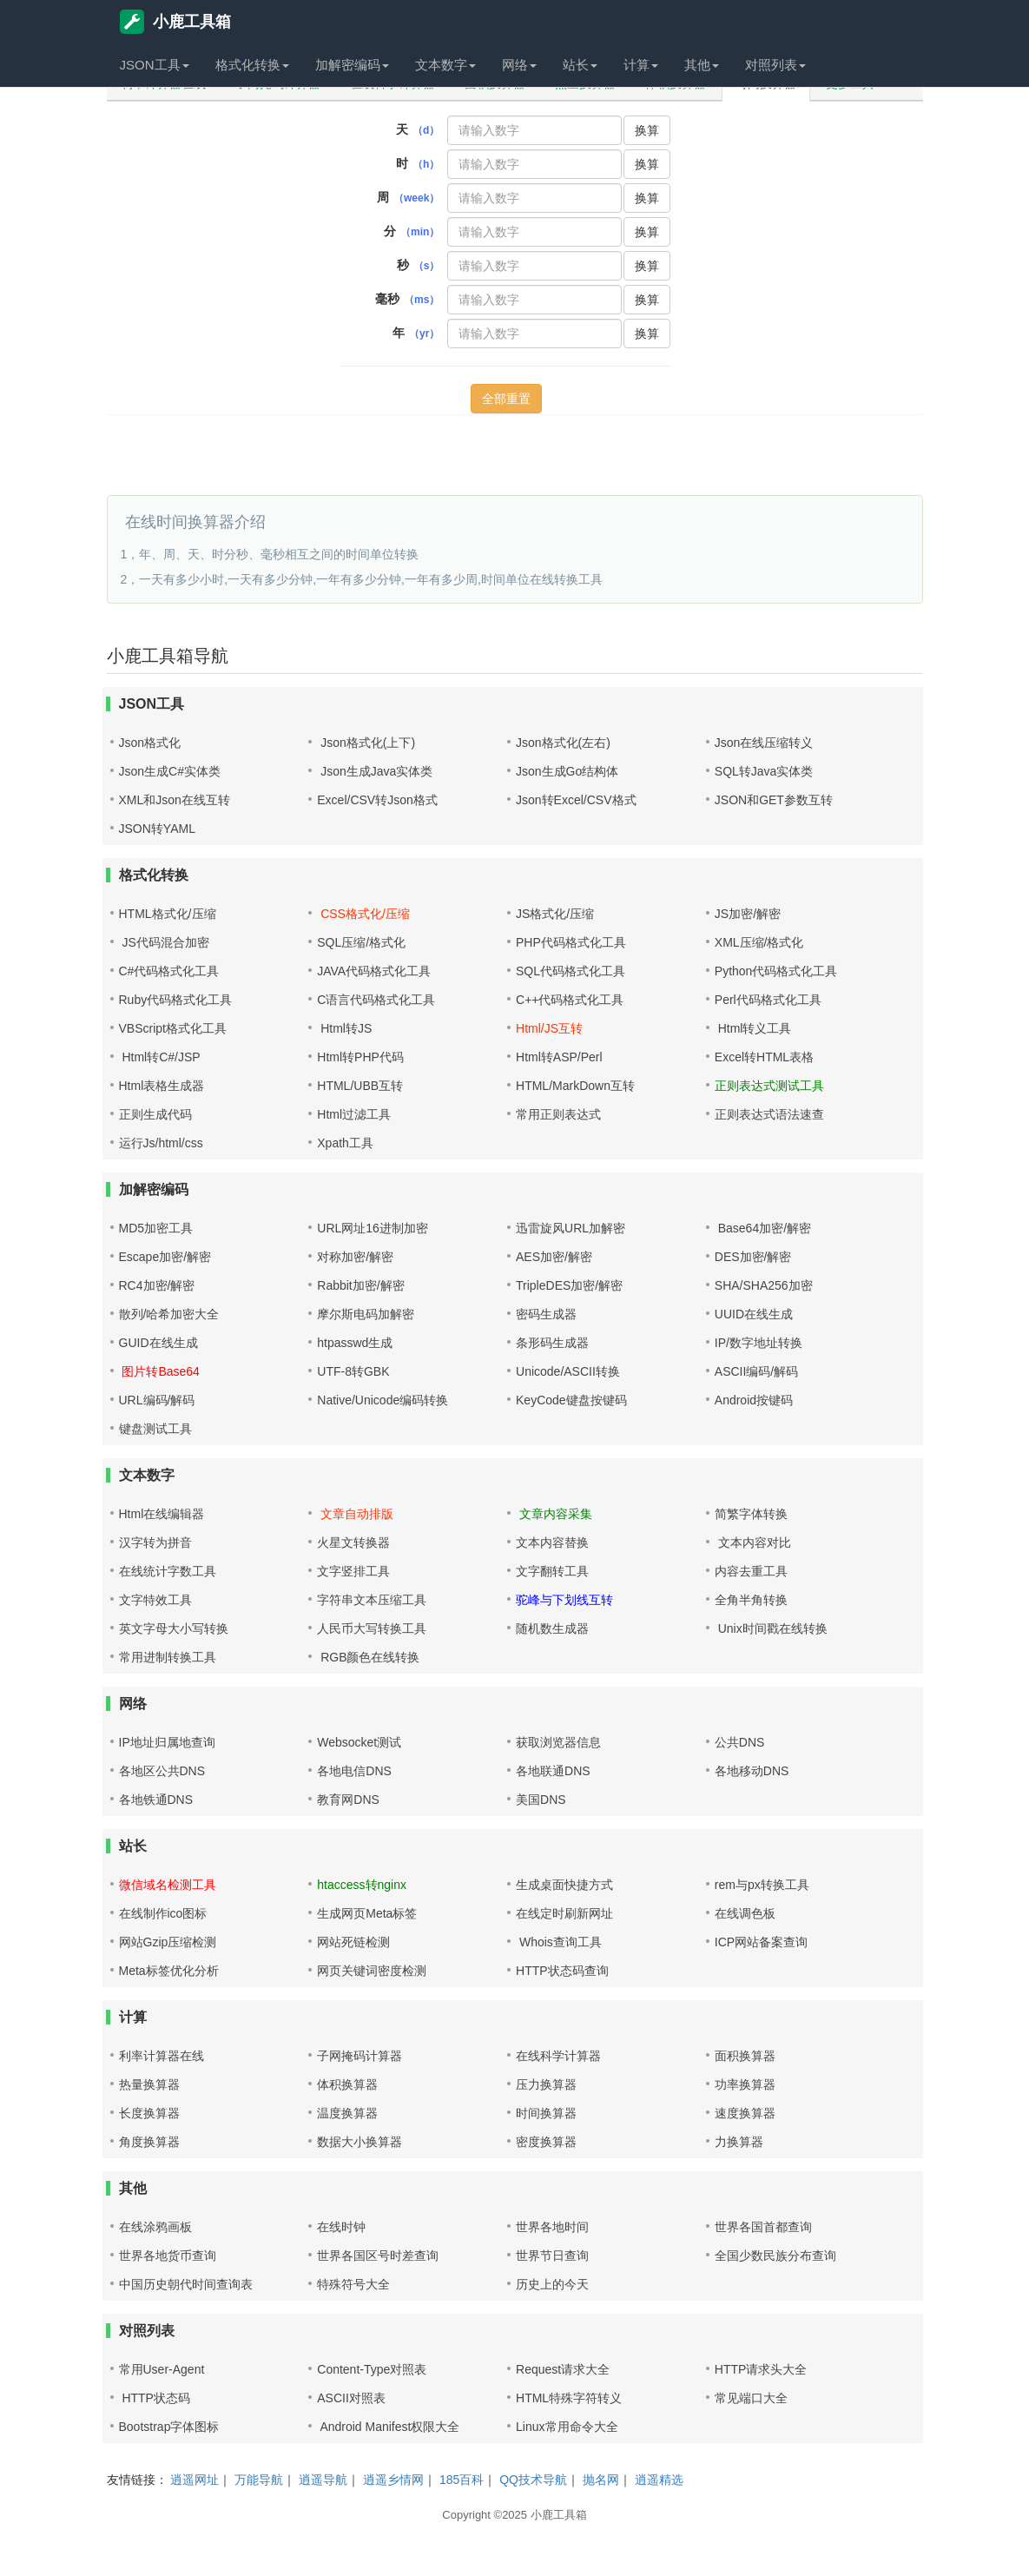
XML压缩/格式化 (759, 942)
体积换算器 (347, 2084)
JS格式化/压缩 (555, 914)
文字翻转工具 (552, 1571)
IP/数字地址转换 (758, 1343)
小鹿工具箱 (175, 22)
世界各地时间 (552, 2227)
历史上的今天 (552, 2284)
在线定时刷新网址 (564, 1913)
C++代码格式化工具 (569, 1000)
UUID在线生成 (754, 1314)
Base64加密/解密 (763, 1228)
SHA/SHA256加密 (764, 1285)
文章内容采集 (554, 1514)
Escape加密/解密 (165, 1257)
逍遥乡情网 (393, 2480)
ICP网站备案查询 (761, 1942)
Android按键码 (754, 1400)
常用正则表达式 (558, 1114)
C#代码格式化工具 (169, 971)
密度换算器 (546, 2142)
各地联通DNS (553, 1771)
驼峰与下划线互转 (564, 1600)
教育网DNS (348, 1800)
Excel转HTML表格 (764, 1057)
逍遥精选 (659, 2480)
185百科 (461, 2480)
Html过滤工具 (354, 1114)
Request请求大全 (563, 2369)
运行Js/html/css (161, 1143)
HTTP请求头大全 (761, 2369)
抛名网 (601, 2480)
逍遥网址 (194, 2480)
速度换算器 (745, 2113)
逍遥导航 (323, 2480)
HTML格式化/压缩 (167, 914)
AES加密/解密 (554, 1257)
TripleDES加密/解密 (569, 1285)
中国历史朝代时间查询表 (186, 2284)
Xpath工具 (345, 1143)
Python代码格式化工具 (776, 971)
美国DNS (541, 1800)
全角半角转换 (751, 1600)
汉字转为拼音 (155, 1542)
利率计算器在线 (161, 2056)
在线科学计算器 (558, 2056)
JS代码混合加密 (164, 942)
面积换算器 (745, 2056)
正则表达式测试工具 (769, 1086)
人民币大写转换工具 (371, 1628)
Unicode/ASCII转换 (568, 1371)
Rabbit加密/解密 (360, 1285)
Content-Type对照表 (371, 2369)
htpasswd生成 (354, 1343)
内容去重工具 (751, 1571)
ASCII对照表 (351, 2398)
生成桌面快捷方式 (564, 1885)
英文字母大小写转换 (173, 1628)
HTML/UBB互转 (360, 1086)
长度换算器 (149, 2113)
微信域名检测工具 (167, 1885)
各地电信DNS (354, 1771)
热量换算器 (149, 2084)
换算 (647, 130)
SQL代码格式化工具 (570, 971)
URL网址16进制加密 (372, 1228)
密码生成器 (546, 1314)
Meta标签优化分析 (169, 1971)
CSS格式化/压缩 (363, 914)
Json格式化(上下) (366, 743)
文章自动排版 (355, 1514)
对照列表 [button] (775, 64)
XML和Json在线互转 (174, 800)
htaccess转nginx (361, 1885)
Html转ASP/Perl (559, 1057)
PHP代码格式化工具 (571, 942)
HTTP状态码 (154, 2398)
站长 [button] (580, 64)
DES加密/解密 (753, 1257)
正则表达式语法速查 (769, 1114)
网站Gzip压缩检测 (168, 1942)
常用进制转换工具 (167, 1657)
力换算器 (739, 2142)
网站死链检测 (353, 1942)
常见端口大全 (751, 2398)
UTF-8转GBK (353, 1371)
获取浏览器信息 (558, 1742)
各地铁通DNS (156, 1800)
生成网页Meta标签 (367, 1913)
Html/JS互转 (549, 1028)
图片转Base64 (159, 1371)
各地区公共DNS (162, 1771)
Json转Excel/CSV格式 (576, 800)
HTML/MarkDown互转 (575, 1086)
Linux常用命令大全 (566, 2427)
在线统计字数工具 (167, 1571)
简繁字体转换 (751, 1514)
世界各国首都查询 (763, 2227)
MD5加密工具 (156, 1228)
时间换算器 (546, 2113)
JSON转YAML (157, 829)
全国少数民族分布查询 (775, 2255)
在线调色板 (745, 1913)
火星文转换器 (353, 1542)
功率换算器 (745, 2084)
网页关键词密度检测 (371, 1971)
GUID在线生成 (158, 1343)
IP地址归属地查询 (167, 1742)
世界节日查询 (552, 2255)
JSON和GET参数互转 (774, 800)
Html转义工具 (753, 1028)
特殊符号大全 (353, 2284)
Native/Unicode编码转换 (382, 1400)
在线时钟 (341, 2227)
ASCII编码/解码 (756, 1371)
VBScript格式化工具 (173, 1028)
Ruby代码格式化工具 (176, 1000)
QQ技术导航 (533, 2480)
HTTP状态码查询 (562, 1971)
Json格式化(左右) (563, 743)
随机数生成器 (552, 1628)
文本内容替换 (552, 1542)
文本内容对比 (753, 1542)
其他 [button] (701, 64)
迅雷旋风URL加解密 (570, 1228)
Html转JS (344, 1028)
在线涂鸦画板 (155, 2227)
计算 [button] (640, 64)
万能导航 (258, 2480)
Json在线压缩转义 (764, 743)
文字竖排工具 (353, 1571)
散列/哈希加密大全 (169, 1314)
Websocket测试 (359, 1742)
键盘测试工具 (155, 1429)
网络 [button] (519, 64)
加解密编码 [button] (352, 64)
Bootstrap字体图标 (169, 2427)
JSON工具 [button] (154, 64)
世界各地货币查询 (167, 2255)
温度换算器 (347, 2113)
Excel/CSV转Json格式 (377, 800)
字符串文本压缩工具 (371, 1600)
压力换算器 (546, 2084)
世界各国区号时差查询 (378, 2255)
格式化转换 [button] (252, 64)
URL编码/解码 (157, 1400)
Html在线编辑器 (162, 1514)
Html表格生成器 (162, 1086)
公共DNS (740, 1742)
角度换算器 (149, 2142)
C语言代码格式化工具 (376, 1000)
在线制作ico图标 (163, 1913)
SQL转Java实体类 (764, 771)
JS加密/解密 (748, 914)
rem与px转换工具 (762, 1885)
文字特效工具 (155, 1600)
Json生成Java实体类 (374, 771)
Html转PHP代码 (360, 1057)
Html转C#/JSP (160, 1057)
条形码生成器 (552, 1343)
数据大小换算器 (359, 2142)
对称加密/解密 (355, 1257)
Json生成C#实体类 (170, 771)
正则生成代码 (155, 1114)
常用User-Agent (162, 2369)
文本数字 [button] (445, 64)
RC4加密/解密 (157, 1285)
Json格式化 (150, 743)
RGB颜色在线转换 (368, 1657)
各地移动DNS (752, 1771)
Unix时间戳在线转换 (771, 1628)
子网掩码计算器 (359, 2056)
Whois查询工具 (559, 1942)
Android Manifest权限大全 (388, 2427)
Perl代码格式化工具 (768, 1000)
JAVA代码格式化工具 (374, 971)
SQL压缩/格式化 (361, 942)
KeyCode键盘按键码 (571, 1400)
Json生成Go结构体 (567, 771)
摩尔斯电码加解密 (365, 1314)
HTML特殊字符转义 (569, 2398)
